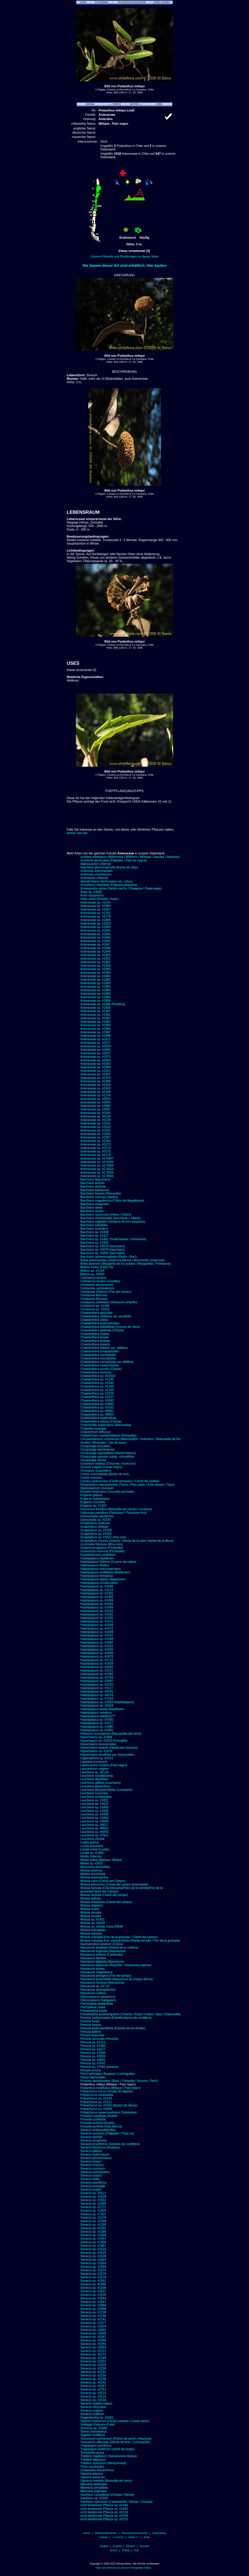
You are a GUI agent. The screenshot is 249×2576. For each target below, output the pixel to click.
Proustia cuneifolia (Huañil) (98, 2116)
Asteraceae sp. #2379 (95, 1077)
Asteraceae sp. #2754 (95, 1095)
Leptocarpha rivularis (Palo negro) (103, 1765)
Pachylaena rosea (92, 2007)
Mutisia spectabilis (93, 1930)
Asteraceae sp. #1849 (95, 951)
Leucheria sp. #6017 (94, 1824)
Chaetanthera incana (94, 1333)
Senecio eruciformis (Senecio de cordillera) (110, 2144)
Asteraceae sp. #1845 (95, 941)
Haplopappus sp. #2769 (96, 1677)
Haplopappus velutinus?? (97, 1716)
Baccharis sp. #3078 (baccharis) (102, 1246)
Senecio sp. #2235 (93, 2375)
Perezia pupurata (92, 2035)
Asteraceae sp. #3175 (95, 1151)
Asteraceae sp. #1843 (95, 934)
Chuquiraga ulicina (93, 1460)
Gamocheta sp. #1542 (95, 1519)
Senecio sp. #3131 (93, 2396)
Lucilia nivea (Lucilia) (94, 1849)
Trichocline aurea (92, 2452)
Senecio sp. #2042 (93, 2329)
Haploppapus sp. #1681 (96, 1730)
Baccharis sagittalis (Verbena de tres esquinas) (112, 1221)
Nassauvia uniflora (93, 1993)
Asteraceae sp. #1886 (95, 993)
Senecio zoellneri (92, 2414)
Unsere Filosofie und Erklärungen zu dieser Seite (124, 256)
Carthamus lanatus (93, 1277)
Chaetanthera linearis (95, 1344)
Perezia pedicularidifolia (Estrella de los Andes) (112, 2028)
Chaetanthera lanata (94, 1337)
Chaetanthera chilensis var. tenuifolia (105, 1316)
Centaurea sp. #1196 (94, 1305)
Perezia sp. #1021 (92, 2042)
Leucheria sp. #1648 (94, 1810)
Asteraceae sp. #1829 (95, 923)
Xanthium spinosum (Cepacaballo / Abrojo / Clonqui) (116, 2501)
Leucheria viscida (92, 1838)
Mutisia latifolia (90, 1898)
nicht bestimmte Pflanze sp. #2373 (104, 2519)
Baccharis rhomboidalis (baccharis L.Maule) (110, 1218)
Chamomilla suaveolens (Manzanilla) (105, 1425)
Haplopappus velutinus (96, 1712)
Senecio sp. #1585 (93, 2284)
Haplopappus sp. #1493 (96, 1603)
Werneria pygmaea (93, 2491)
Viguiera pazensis (92, 2477)
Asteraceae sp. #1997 (95, 1032)
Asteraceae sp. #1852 (95, 962)
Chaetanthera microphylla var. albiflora (106, 1362)
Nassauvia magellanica (96, 1972)
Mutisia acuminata (92, 1874)
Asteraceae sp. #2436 (95, 1091)
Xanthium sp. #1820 (94, 2498)
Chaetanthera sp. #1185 (97, 1379)
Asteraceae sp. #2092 (95, 1063)
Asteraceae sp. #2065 (95, 1049)
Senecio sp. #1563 (93, 2259)
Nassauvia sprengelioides (98, 1989)
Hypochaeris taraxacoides (98, 1744)
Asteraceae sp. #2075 (95, 1056)
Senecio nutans (91, 2175)
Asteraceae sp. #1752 (95, 913)
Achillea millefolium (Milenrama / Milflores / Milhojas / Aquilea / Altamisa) (130, 856)
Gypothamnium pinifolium (98, 1554)
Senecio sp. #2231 (93, 2372)
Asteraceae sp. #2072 (95, 1053)
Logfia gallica (89, 1842)
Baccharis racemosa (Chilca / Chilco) (105, 1214)
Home (86, 2533)
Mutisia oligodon (91, 1905)
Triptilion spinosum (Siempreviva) (103, 2463)
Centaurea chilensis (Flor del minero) (105, 1291)
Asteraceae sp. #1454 (95, 906)
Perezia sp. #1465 (92, 2045)
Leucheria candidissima (96, 1775)
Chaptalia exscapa (93, 1428)
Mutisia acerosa (91, 1870)
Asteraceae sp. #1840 (95, 927)
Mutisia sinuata (90, 1912)
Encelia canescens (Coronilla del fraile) (107, 1491)
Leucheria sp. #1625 (94, 1803)
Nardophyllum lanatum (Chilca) (101, 1944)
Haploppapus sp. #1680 (96, 1726)
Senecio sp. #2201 (93, 2361)
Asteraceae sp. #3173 (95, 1144)
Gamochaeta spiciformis (97, 1516)
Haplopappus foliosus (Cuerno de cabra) (108, 1561)
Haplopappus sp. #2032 (96, 1667)
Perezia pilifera (90, 2031)
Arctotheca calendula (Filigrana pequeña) (108, 885)
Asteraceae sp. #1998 (95, 1035)
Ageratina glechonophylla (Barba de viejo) (109, 867)
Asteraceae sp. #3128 (95, 1116)
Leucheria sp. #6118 (94, 1772)
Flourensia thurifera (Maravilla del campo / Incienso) (116, 1509)
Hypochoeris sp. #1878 (96, 1751)
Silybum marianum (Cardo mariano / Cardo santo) (114, 2421)
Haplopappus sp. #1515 (96, 1611)
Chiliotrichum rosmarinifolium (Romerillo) (108, 1435)
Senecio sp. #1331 (93, 2228)
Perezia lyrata (89, 2021)
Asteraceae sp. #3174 (95, 1148)
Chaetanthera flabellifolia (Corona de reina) (110, 1326)
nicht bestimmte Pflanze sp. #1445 (104, 2508)
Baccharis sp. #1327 (94, 1235)
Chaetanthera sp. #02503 (98, 1376)
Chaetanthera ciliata (94, 1319)
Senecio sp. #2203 (93, 2365)
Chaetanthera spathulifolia (98, 1418)
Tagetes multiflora (92, 2435)
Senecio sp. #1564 (93, 2263)
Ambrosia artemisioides (96, 871)
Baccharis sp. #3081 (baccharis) (102, 1253)
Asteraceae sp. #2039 (95, 1046)
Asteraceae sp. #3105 (95, 1112)
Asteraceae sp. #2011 (95, 1039)
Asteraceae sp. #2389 (95, 1081)
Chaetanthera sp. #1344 (97, 1383)
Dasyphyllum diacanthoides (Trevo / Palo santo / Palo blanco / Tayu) (127, 1484)
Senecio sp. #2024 (93, 2326)
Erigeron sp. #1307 (93, 1505)
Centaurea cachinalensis (97, 1288)
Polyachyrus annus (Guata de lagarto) (106, 2091)
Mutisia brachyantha (94, 1877)
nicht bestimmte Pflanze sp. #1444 (104, 2505)
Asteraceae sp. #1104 (95, 902)
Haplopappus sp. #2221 (96, 1670)
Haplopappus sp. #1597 (96, 1635)
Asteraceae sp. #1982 (95, 1021)
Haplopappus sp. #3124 (96, 1589)
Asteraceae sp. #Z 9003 (96, 1176)
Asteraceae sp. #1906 (95, 1007)
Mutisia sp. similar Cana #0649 (101, 1926)
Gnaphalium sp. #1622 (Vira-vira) (103, 1537)
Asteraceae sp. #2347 (95, 1074)
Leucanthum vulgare (94, 1768)
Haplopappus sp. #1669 (96, 1653)
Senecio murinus (91, 2165)
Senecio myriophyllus (95, 2172)
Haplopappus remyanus (96, 1575)
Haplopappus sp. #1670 (96, 1656)
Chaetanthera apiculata (96, 1312)
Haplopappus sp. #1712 (96, 1660)
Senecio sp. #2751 (93, 2389)
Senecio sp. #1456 (93, 2235)
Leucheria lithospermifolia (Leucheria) (106, 1789)
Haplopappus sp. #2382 (96, 1674)
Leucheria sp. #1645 (94, 1807)
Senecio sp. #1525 (93, 2252)
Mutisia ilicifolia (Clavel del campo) (104, 1895)
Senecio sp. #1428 (93, 2196)
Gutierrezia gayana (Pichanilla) (101, 1547)
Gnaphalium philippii (94, 1526)
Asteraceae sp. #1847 (95, 944)
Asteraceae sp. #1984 (95, 1025)
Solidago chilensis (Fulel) (97, 2424)
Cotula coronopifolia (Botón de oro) (104, 1474)
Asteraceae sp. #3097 (95, 1109)
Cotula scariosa (91, 1477)
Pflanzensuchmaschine (134, 2533)
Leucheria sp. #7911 (94, 1835)
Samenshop (159, 2533)
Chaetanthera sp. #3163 (97, 1407)
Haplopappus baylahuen (97, 1558)
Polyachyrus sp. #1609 (96, 2109)
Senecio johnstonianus (96, 2158)
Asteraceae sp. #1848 (95, 948)
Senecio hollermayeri (94, 2154)
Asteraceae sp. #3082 (95, 1105)
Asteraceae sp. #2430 (95, 1088)
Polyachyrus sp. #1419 (96, 2098)
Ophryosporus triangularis (98, 2000)
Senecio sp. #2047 (93, 2336)
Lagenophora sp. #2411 (96, 1758)
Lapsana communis (93, 1761)
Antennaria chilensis (94, 878)
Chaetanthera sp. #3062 (97, 1404)
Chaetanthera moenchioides (99, 1365)
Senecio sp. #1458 (93, 2242)
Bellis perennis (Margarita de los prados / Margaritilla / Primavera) (125, 1263)
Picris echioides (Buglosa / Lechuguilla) (107, 2073)
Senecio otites (90, 2179)
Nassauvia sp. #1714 (94, 1986)
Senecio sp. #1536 (93, 2256)
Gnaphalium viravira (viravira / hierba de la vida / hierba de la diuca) (127, 1540)
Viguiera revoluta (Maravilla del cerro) (106, 2480)
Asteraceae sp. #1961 (95, 1014)
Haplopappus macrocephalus (100, 1568)
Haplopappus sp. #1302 (96, 1593)
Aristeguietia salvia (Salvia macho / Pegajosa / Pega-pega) (120, 888)
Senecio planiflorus (93, 2182)
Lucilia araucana (91, 1845)
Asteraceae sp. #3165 (95, 1134)
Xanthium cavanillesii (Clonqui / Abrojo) (107, 2494)
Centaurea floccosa (93, 1295)
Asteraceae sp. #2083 (95, 1060)
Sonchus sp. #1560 (93, 2428)
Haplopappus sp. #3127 (96, 1688)
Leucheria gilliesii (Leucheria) (100, 1782)
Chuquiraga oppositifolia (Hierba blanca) (108, 1453)
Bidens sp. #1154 (92, 1270)
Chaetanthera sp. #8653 (97, 1414)
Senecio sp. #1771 (93, 2207)
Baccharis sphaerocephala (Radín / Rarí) (108, 1256)
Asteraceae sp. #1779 (95, 916)
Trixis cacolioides (92, 2466)
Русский (144, 2546)
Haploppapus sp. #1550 (96, 1719)
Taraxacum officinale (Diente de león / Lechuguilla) (115, 2442)
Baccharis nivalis (91, 1211)
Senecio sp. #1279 (93, 2217)
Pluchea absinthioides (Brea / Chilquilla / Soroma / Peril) (119, 2080)
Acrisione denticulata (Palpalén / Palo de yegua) (113, 860)
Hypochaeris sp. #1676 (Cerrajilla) (103, 1740)
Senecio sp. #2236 (93, 2379)
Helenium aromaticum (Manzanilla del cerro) (110, 1733)
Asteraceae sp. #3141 (95, 1123)
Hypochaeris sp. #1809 (96, 1737)
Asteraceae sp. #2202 (95, 1070)
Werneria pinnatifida (94, 2487)
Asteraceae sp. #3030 (95, 1098)
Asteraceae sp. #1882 (95, 979)
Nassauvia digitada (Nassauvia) (102, 1961)
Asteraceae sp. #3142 (95, 1127)
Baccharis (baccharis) (95, 1179)
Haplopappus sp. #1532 (96, 1614)
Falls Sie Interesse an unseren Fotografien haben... (124, 2567)
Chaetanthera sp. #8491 (97, 1411)
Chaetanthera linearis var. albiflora (104, 1347)
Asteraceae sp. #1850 (95, 955)
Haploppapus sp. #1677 (96, 1723)
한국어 (114, 2550)
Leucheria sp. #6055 (94, 1831)
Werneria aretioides (93, 2484)
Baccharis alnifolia (92, 1186)
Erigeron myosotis (92, 1502)
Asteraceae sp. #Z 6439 (96, 1162)
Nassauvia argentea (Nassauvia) (102, 1951)
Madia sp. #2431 (91, 1863)
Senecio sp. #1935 (93, 2210)
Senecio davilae (91, 2137)
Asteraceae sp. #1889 (95, 1000)
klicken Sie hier (77, 833)
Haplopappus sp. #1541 (96, 1621)
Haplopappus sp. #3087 (96, 1681)
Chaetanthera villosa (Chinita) (100, 1421)
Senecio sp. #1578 (93, 2277)
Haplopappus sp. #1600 (96, 1642)
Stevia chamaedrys (93, 2431)
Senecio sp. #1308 (93, 2221)
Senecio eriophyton (93, 2140)
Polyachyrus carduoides (96, 2094)
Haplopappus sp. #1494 (96, 1607)
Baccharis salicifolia (94, 1225)
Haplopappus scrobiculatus (99, 1582)
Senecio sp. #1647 (93, 2301)
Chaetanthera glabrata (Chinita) (102, 1330)
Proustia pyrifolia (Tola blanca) (101, 2126)
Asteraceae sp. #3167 (95, 1137)
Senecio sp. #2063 (93, 2347)
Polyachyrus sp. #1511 (96, 2102)
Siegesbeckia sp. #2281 (96, 2417)
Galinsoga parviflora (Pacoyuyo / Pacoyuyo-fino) (113, 1512)
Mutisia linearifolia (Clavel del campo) (106, 1902)
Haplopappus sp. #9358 (96, 1705)
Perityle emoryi (90, 2070)
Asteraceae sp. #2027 (95, 1042)
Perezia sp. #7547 (92, 2063)
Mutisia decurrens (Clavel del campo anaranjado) (114, 1884)
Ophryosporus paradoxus (97, 1996)
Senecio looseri (91, 2161)
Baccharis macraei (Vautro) (99, 1197)
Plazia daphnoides (93, 2077)
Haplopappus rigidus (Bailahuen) (102, 1579)
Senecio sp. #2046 (93, 2333)
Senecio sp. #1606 (93, 2287)
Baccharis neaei (91, 1207)
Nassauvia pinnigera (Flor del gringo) (105, 1975)
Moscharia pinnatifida (95, 1867)
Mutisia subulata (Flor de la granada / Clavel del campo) (119, 1937)
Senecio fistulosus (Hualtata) (100, 2147)
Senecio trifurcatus (93, 2407)
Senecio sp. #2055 (93, 2344)
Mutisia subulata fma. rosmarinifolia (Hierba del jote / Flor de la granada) (130, 1940)
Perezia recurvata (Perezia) (99, 2038)
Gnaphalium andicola (95, 1523)
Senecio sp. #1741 (93, 2319)
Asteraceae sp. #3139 (95, 1120)
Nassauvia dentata (93, 1958)
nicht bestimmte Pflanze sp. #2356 (104, 2515)
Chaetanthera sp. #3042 (97, 1400)
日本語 (126, 2550)
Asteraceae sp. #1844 (95, 937)
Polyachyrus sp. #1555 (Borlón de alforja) (109, 2105)
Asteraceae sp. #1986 (95, 1028)
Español (117, 2546)
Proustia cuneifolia (93, 2119)
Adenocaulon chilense (95, 863)
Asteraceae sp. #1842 (95, 930)
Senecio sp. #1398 (93, 2231)
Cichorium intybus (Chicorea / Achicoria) (108, 1463)
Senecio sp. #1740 (93, 2315)
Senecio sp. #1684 (93, 2305)
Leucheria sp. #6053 (94, 1828)
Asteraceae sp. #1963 (95, 1018)
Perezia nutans (90, 2024)
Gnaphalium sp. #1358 (96, 1530)
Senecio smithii (90, 2189)
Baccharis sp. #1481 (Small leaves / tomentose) (113, 1239)
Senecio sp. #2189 (93, 2358)
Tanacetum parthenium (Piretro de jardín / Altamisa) (116, 2438)
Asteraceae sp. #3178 (95, 1155)
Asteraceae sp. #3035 (95, 1102)
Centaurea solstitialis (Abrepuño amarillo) (108, 1302)
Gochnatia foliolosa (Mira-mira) (101, 1544)
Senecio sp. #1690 (93, 2203)
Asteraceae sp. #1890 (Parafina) (102, 1004)
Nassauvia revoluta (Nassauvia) (102, 1982)
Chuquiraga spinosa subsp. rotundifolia (107, 1456)
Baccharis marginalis (94, 1204)
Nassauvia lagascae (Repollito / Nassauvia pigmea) (116, 1965)
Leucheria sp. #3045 (94, 1821)
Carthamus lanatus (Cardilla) (100, 1281)
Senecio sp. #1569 (93, 2266)
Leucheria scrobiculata (95, 1796)
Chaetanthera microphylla (98, 1354)
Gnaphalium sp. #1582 (96, 1533)
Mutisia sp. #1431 (92, 1919)
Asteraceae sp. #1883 (95, 983)
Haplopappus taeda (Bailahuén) (102, 1709)
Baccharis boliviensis (94, 1190)
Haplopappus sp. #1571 (96, 1628)
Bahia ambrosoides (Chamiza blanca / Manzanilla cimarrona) (122, 1260)
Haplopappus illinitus (94, 1565)
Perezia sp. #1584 (92, 2052)
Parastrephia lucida (93, 2010)
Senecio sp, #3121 (93, 2193)
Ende (147, 2537)
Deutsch (130, 2546)
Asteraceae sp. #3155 (95, 1130)
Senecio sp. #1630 (93, 2294)
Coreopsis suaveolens (95, 1470)
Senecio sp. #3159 (93, 2400)
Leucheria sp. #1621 (94, 1800)
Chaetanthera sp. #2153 (97, 1390)
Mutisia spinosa (91, 1933)
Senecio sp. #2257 (93, 2386)
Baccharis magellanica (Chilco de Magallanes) (112, 1200)
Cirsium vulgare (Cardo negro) (101, 1467)
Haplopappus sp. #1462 (96, 1596)
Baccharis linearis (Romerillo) (100, 1193)
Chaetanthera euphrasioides (99, 1323)
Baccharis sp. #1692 (94, 1242)
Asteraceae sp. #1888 (95, 997)
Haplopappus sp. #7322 (96, 1698)
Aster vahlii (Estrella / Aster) (99, 899)
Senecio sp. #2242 (93, 2382)
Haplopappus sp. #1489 (96, 1600)
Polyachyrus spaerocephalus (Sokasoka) (108, 2112)
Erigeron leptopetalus (95, 1498)
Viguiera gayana (91, 2473)
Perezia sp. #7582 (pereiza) (99, 2066)
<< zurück (117, 2537)
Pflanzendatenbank (106, 2533)
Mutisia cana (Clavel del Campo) (102, 1881)
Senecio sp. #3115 (93, 2393)
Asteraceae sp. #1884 (95, 986)
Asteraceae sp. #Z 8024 (96, 1169)
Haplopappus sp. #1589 (96, 1632)
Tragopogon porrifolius (95, 2445)
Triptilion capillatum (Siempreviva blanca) (108, 2456)
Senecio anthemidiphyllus (98, 2130)
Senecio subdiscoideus (96, 2403)
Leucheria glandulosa (95, 1786)
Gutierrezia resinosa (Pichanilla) (102, 1551)
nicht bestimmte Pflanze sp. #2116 (104, 2512)
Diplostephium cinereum (97, 1488)
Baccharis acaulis (92, 1183)
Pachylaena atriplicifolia (96, 2003)
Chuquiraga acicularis (95, 1446)
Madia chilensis (91, 1856)
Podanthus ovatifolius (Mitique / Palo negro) (110, 2087)
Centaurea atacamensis (96, 1284)
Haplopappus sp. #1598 (96, 1639)
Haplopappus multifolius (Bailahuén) (105, 1572)
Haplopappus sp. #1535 (96, 1618)
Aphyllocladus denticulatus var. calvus (106, 881)
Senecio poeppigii (92, 2186)
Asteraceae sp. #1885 (95, 990)
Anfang (103, 2537)
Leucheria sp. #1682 (94, 1817)
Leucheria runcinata (94, 1793)
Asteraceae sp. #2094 (95, 1067)
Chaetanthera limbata (95, 1340)
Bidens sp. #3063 (92, 1274)
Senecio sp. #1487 (93, 2245)
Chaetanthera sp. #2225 (97, 1393)
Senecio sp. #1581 (93, 2280)
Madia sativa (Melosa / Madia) (101, 1860)
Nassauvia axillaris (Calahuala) (101, 1954)
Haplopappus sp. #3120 (96, 1684)
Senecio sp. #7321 (93, 2214)
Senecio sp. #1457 (93, 2238)
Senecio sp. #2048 (93, 2340)
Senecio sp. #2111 (93, 2351)
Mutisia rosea (89, 1909)
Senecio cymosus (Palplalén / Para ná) (107, 2133)
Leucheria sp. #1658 (94, 1814)
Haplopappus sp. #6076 (96, 1695)
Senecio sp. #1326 (93, 2224)
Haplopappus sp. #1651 (96, 1646)
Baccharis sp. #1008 (94, 1232)
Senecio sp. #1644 (93, 2298)
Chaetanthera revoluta (95, 1372)
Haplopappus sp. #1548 (96, 1625)
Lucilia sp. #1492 (92, 1853)
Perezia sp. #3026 (92, 2056)
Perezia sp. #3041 (92, 2059)
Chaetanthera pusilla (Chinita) (101, 1369)
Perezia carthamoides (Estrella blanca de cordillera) (116, 2017)
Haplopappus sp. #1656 (96, 1649)
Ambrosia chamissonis (95, 874)
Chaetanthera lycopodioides (99, 1351)
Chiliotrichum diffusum (95, 1432)
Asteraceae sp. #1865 (95, 969)
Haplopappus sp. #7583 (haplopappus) (107, 1702)
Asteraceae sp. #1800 (95, 920)
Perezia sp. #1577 (92, 2049)
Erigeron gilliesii (91, 1495)
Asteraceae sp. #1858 (95, 965)
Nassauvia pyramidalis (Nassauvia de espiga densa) (116, 1979)
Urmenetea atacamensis (97, 2470)
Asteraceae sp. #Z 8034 (96, 1172)
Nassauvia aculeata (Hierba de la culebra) (109, 1947)
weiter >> (133, 2537)
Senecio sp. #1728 (93, 2312)
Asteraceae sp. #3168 (95, 1141)
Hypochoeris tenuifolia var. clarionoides (107, 1754)
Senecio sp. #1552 (93, 2200)
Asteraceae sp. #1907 (95, 1011)
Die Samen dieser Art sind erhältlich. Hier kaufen (125, 265)
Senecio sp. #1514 (93, 2249)
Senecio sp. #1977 (93, 2322)
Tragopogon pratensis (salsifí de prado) (107, 2449)
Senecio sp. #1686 (93, 2308)
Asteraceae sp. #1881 (95, 976)
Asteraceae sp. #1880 (95, 972)
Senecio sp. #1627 (93, 2291)
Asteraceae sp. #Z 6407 (96, 1158)
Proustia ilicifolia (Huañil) (97, 2123)
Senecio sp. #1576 (93, 2273)
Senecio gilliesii (91, 2151)
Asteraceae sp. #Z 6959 (96, 1165)
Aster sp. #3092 (91, 892)
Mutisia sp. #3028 (92, 1923)
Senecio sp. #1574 (93, 2270)
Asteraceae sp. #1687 (95, 909)
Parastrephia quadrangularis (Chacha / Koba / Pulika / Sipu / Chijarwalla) (130, 2014)
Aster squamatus (92, 895)
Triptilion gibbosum (93, 2459)
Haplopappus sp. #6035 (96, 1691)
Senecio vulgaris (91, 2410)
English (104, 2546)
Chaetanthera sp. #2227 (97, 1397)
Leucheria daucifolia (94, 1779)
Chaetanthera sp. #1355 (97, 1386)
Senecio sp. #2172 (93, 2354)
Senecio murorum (92, 2168)
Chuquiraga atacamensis (97, 1449)
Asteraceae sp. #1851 (95, 958)
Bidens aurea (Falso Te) (96, 1267)
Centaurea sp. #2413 (94, 1309)
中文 (136, 2550)
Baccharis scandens (94, 1228)
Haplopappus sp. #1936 (96, 1586)
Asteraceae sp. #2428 (95, 1084)
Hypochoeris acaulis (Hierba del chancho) (109, 1747)
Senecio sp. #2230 (93, 2368)
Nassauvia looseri (92, 1968)
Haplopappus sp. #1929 (96, 1663)
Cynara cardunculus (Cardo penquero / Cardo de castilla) (119, 1481)
